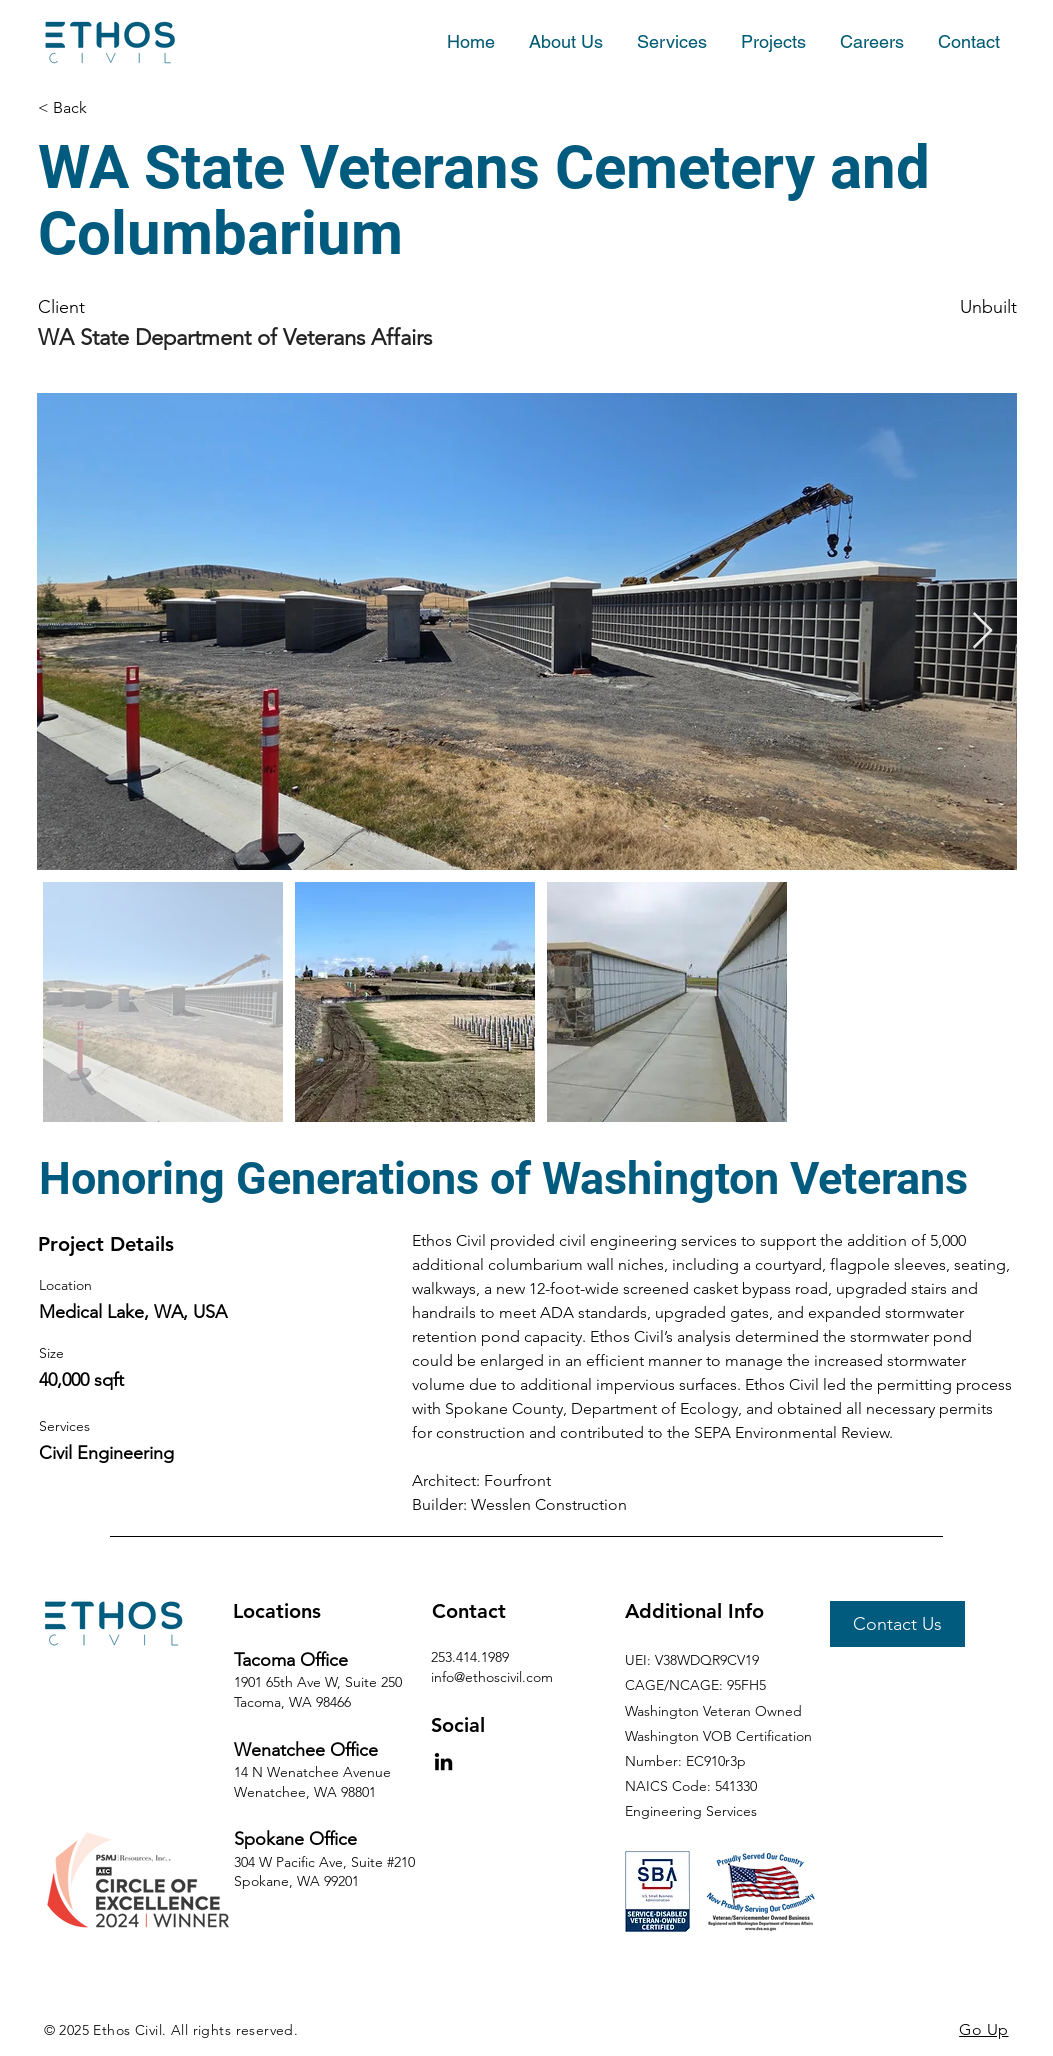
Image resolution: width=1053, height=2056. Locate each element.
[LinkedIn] (443, 1761)
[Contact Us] (897, 1624)
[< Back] (139, 108)
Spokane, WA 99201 (296, 1881)
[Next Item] (982, 631)
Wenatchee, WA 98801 (305, 1792)
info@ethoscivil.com (492, 1677)
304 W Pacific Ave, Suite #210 (324, 1862)
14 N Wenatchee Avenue (312, 1772)
